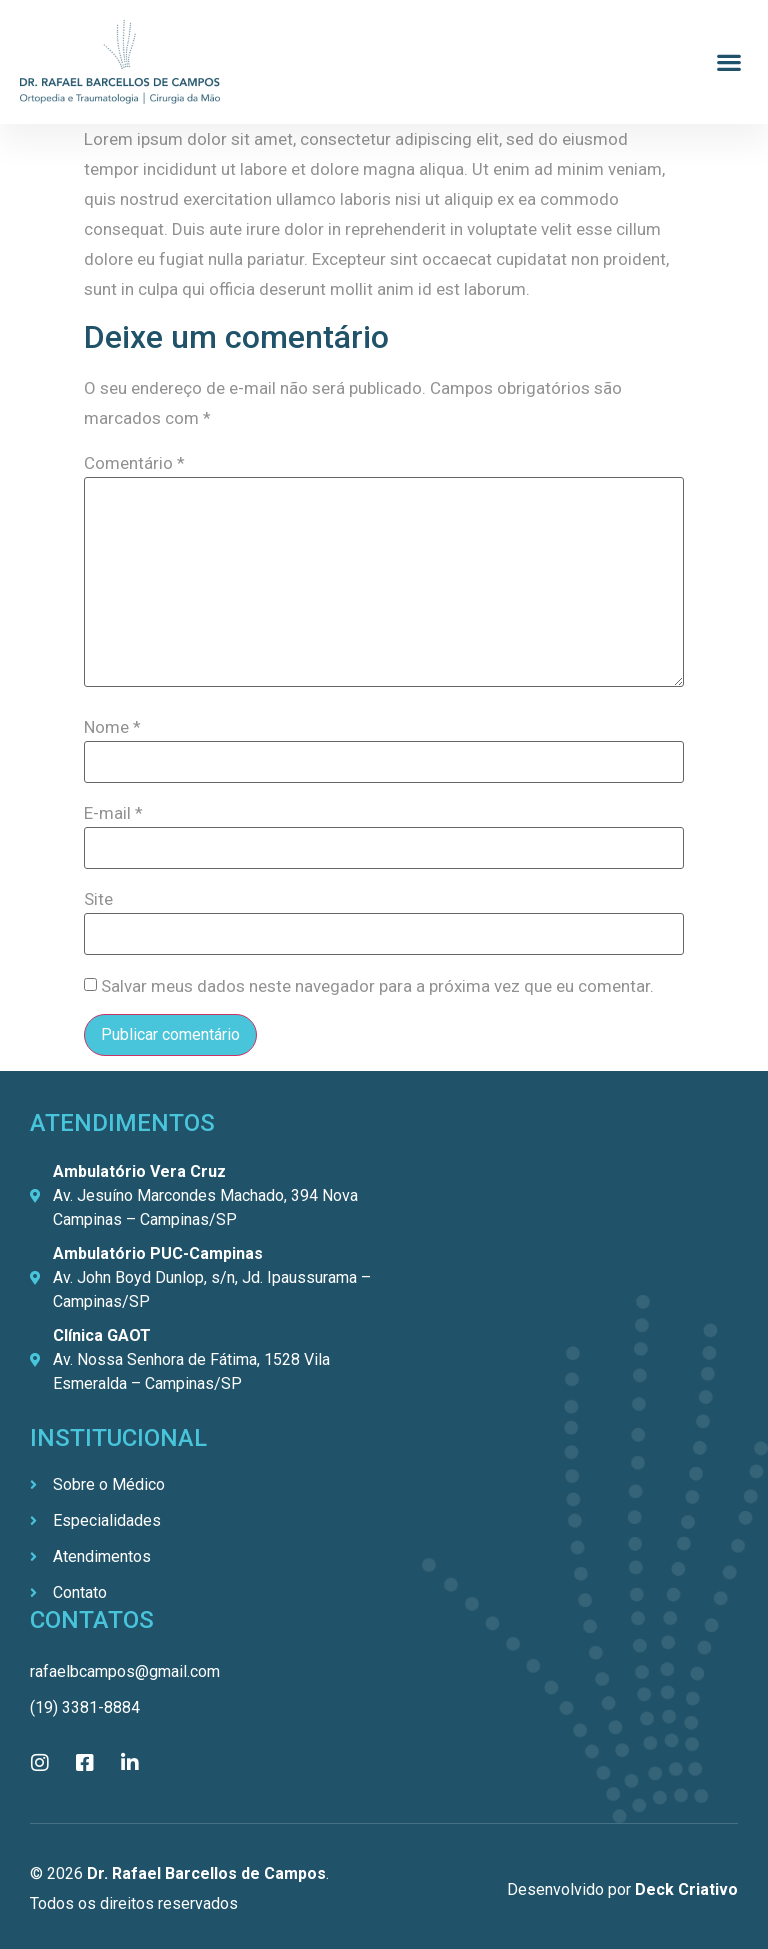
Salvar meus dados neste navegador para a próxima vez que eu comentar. (377, 986)
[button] (728, 62)
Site (98, 899)
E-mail (113, 813)
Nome (112, 727)
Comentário (134, 463)
